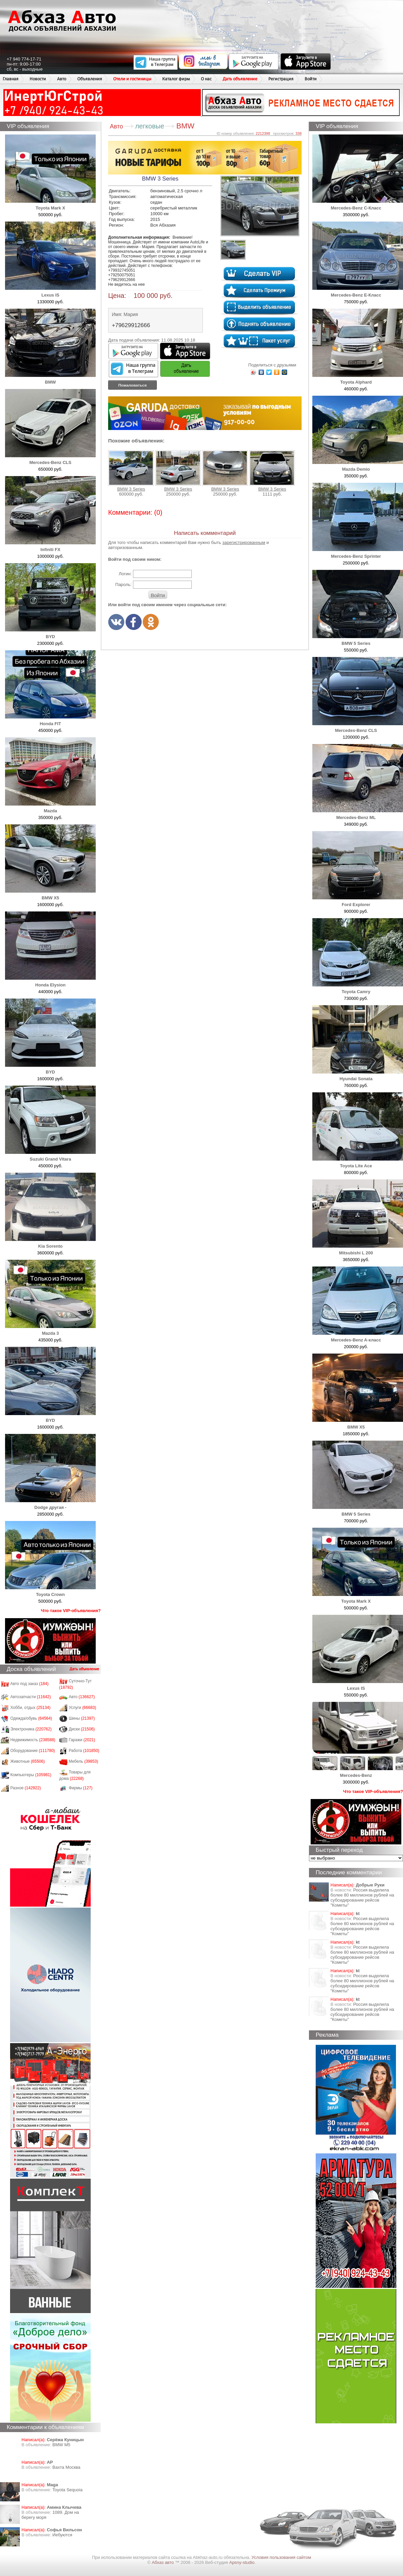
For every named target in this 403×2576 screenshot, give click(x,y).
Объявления (89, 78)
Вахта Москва (66, 2467)
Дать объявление (240, 78)
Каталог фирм (176, 78)
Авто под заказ (29, 1683)
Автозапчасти (30, 1696)
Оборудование (32, 1750)
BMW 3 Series (131, 471)
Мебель (83, 1761)
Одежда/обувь (31, 1718)
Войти (311, 78)
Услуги (82, 1707)
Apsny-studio (241, 2562)
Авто (61, 78)
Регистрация (281, 78)
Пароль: (123, 584)
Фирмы (81, 1788)
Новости (38, 78)
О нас (206, 78)
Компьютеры (30, 1774)
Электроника (31, 1729)
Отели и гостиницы (132, 78)
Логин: (125, 573)
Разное (25, 1788)
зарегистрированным (243, 542)
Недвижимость (32, 1740)
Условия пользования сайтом (281, 2557)
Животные (27, 1761)
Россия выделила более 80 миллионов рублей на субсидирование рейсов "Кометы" (362, 1897)
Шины (82, 1718)
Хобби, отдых (30, 1707)
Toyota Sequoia (67, 2489)
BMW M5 (61, 2444)
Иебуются (62, 2534)
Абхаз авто (163, 2562)
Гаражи (82, 1740)
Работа (84, 1750)
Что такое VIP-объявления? (71, 1610)
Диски (82, 1729)
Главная (10, 78)
